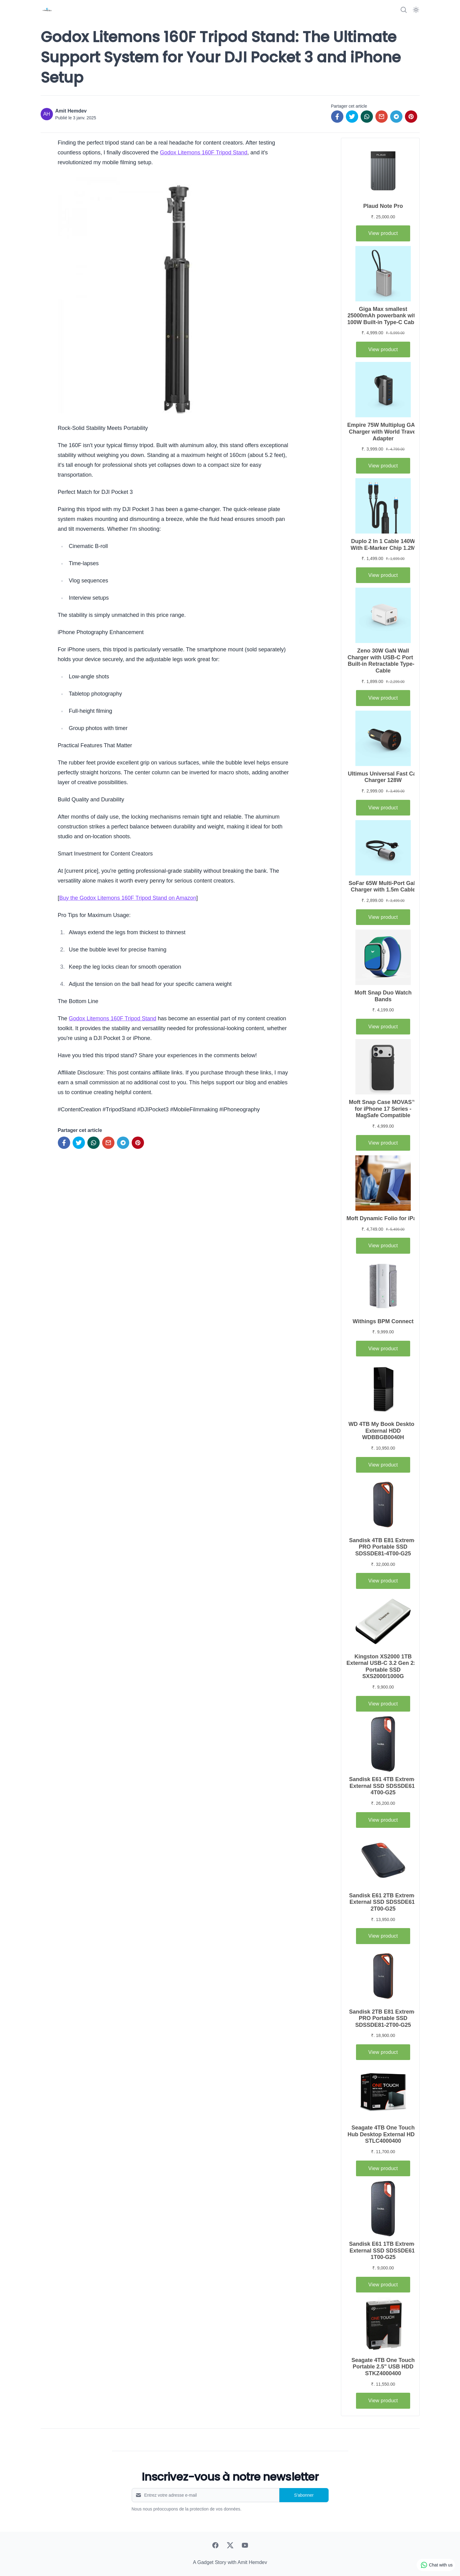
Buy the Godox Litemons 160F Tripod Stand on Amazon (127, 898)
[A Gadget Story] (47, 10)
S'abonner (304, 2495)
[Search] (403, 10)
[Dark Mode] (416, 10)
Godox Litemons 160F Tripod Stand (203, 152)
